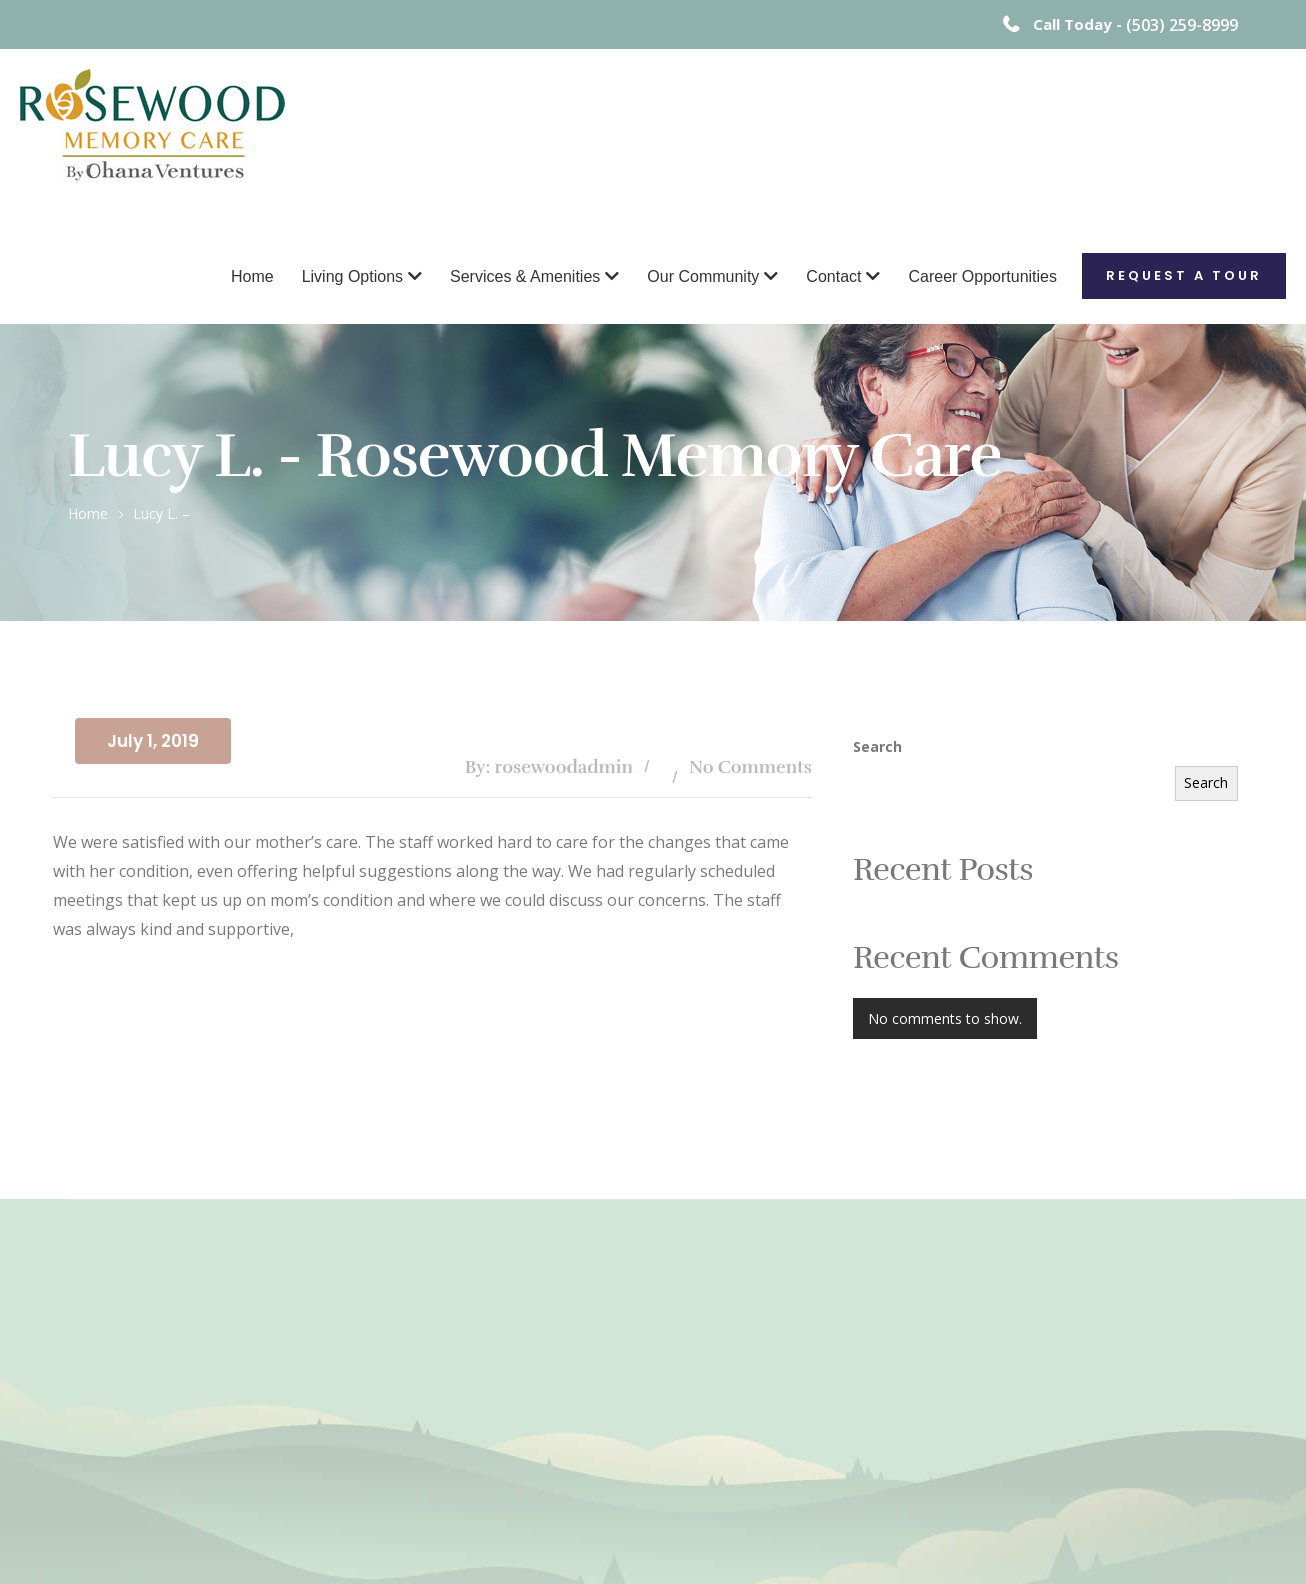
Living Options (352, 276)
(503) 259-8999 (1182, 25)
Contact (833, 276)
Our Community (703, 276)
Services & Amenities (525, 276)
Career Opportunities (982, 276)
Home (252, 276)
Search (877, 746)
